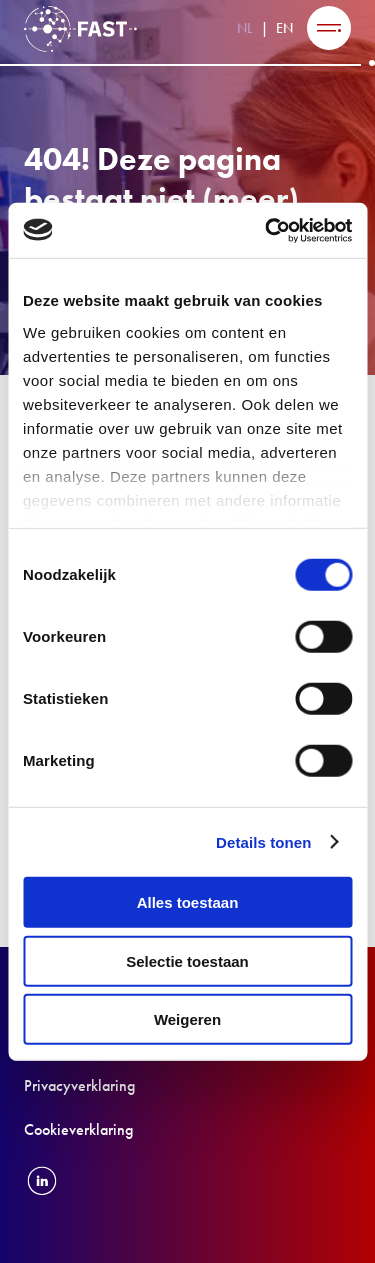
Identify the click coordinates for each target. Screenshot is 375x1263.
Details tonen (263, 841)
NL (245, 28)
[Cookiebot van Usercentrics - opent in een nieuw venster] (267, 230)
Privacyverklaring (79, 1085)
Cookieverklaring (78, 1129)
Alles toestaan (188, 902)
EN (284, 28)
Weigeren (187, 1019)
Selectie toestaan (187, 960)
